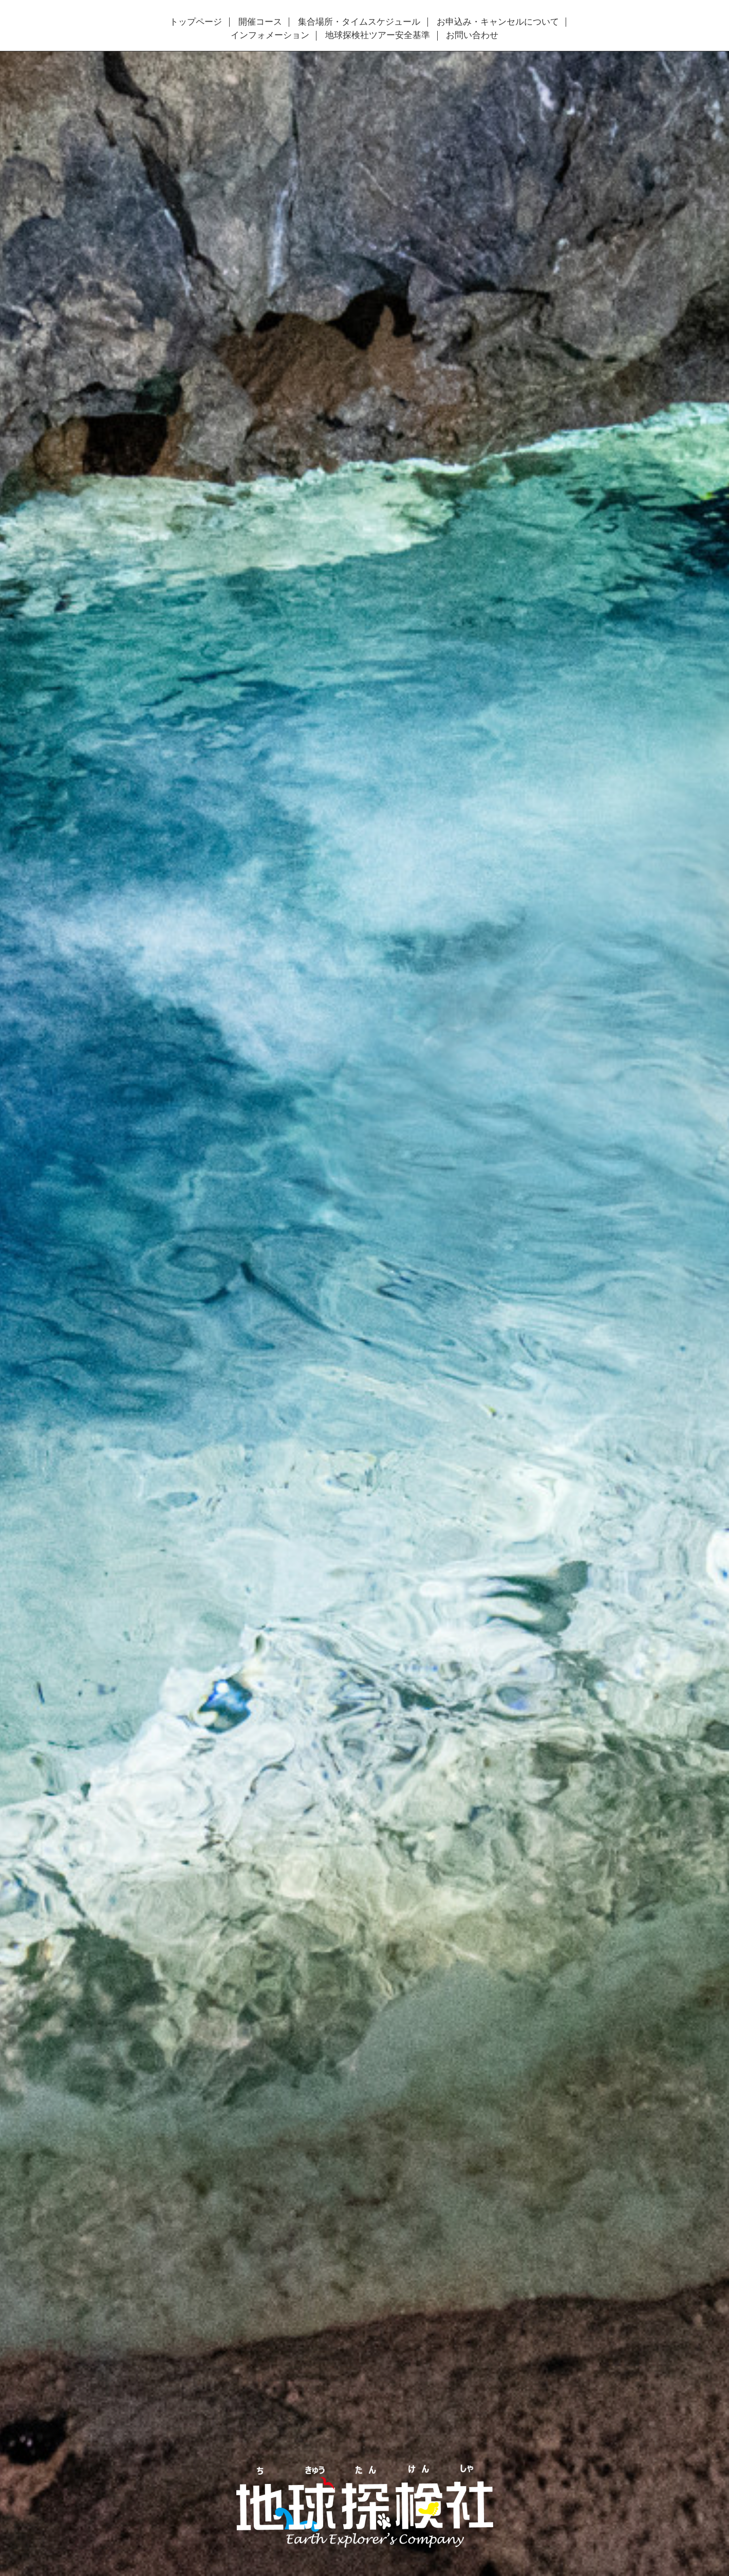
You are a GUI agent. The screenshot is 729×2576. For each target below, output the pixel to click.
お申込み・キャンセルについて (498, 22)
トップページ (196, 22)
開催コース (260, 22)
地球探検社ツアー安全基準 (377, 35)
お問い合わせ (472, 35)
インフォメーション (270, 35)
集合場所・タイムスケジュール (359, 22)
